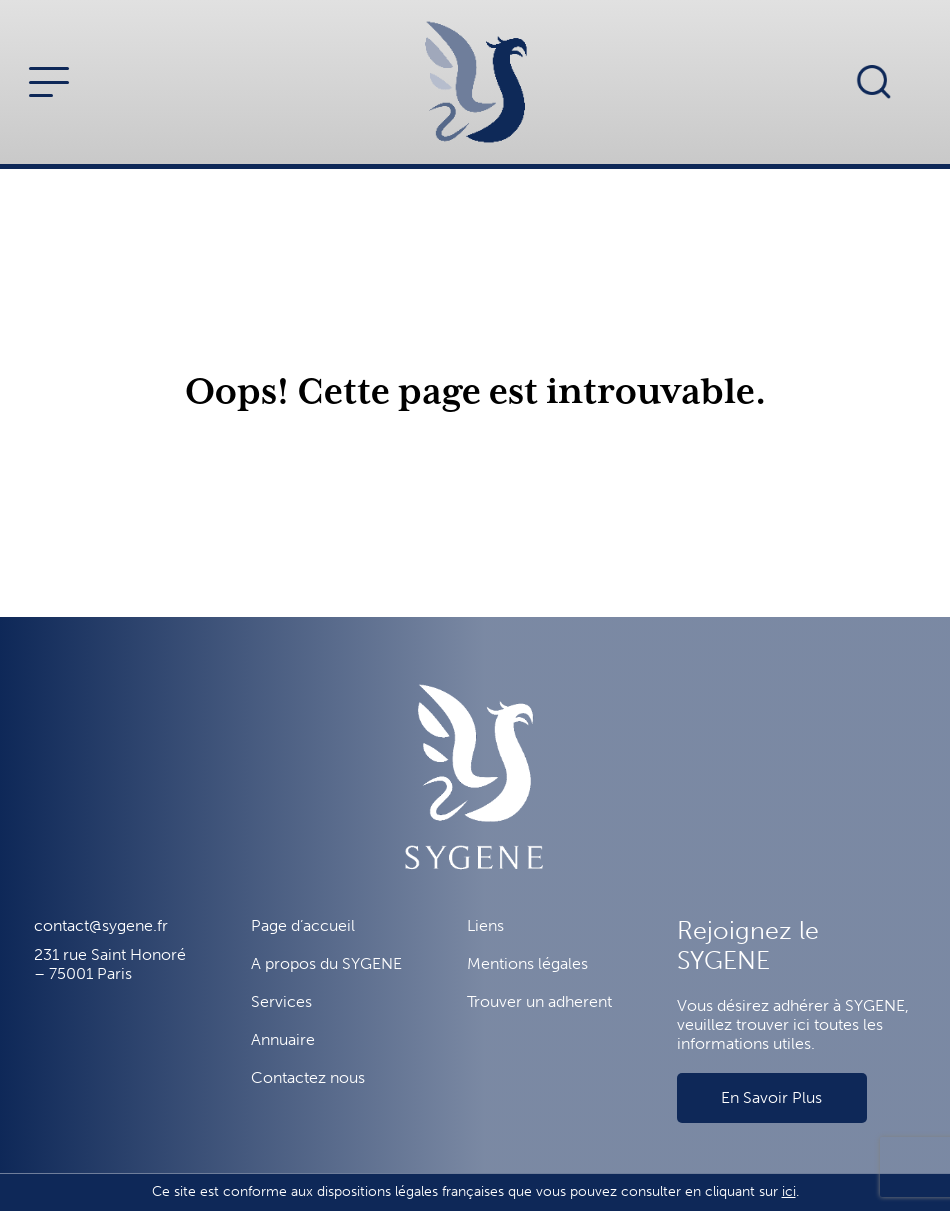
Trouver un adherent (539, 1001)
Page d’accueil (303, 925)
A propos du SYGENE (326, 963)
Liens (485, 925)
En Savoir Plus (771, 1097)
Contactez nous (308, 1077)
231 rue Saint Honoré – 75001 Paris (110, 964)
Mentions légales (527, 963)
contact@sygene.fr (101, 925)
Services (281, 1001)
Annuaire (283, 1039)
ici (789, 1191)
